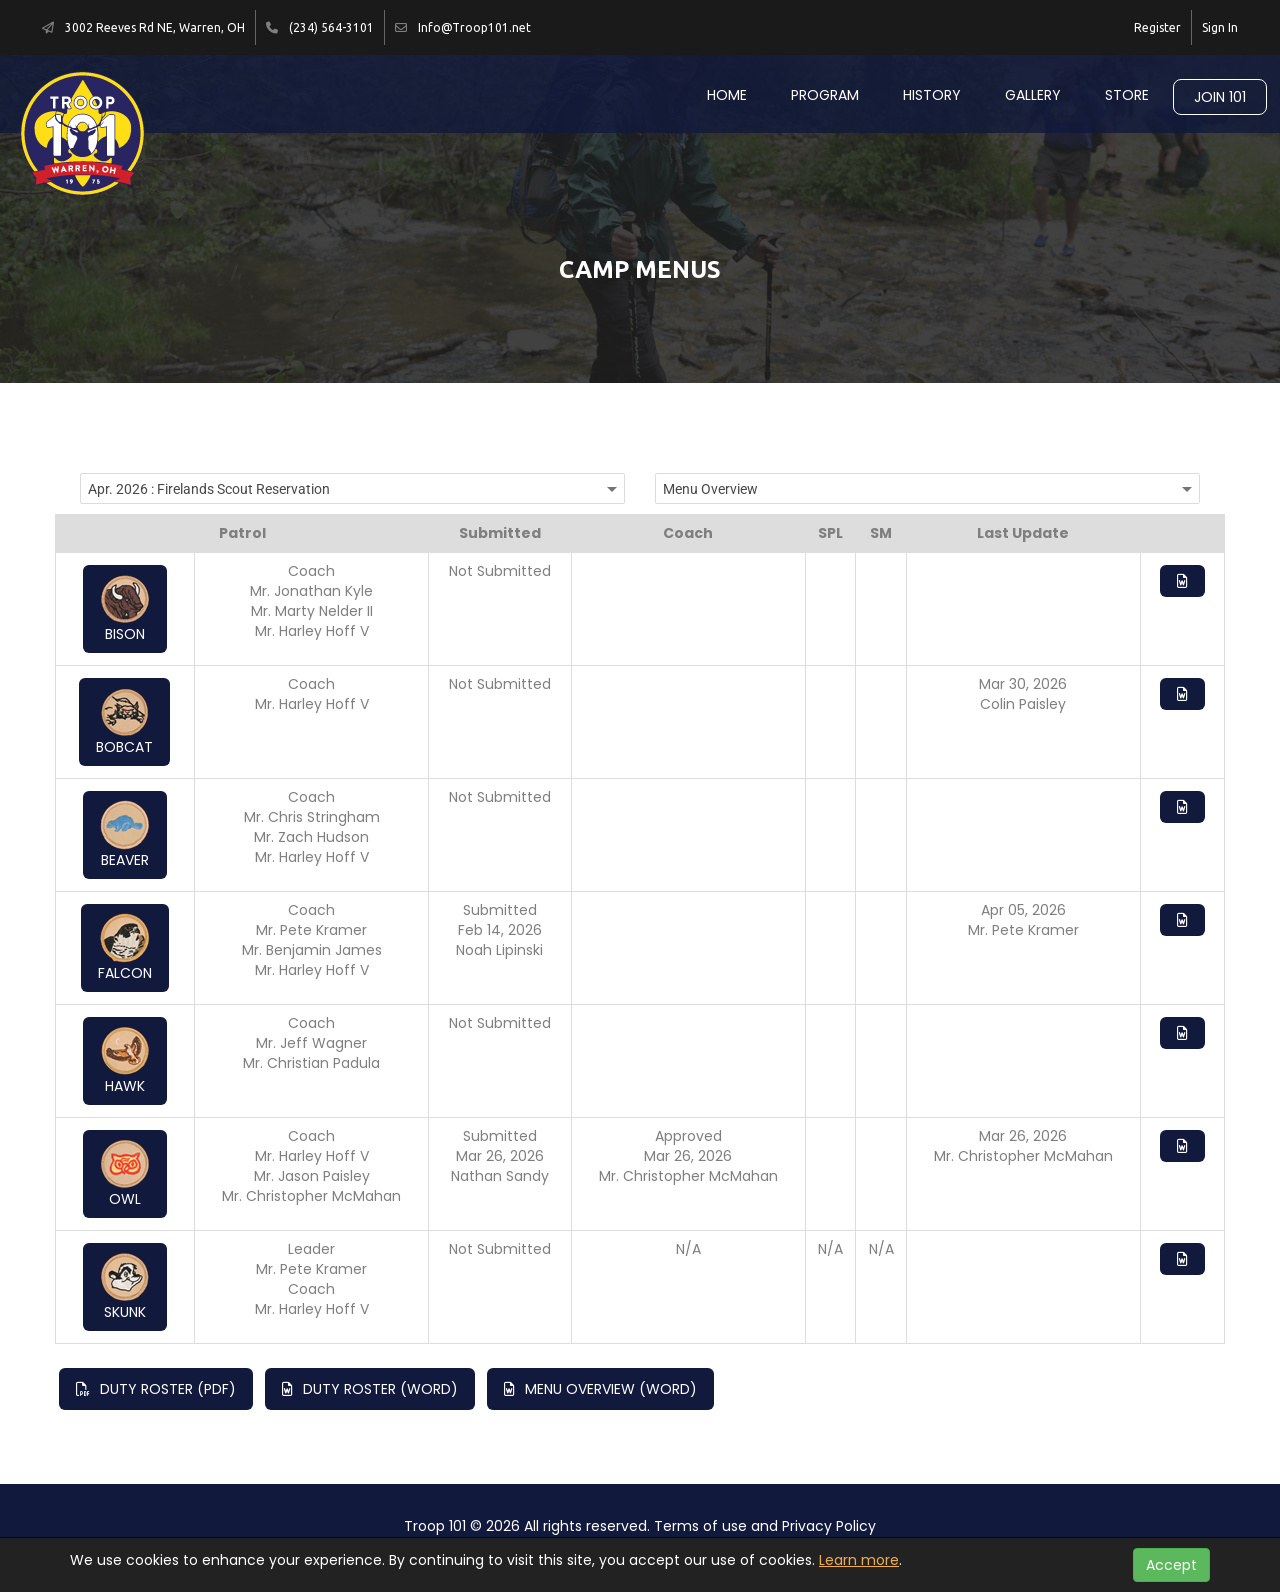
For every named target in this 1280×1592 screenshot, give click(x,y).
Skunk (125, 1287)
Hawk (125, 1061)
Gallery (1033, 95)
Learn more (859, 1560)
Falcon (125, 948)
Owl (125, 1174)
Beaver (125, 835)
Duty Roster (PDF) (156, 1389)
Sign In (1220, 27)
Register (1157, 27)
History (932, 95)
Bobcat (124, 722)
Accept (1171, 1565)
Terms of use (700, 1526)
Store (1127, 95)
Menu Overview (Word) (600, 1389)
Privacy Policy (829, 1526)
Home (727, 95)
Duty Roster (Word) (370, 1389)
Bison (125, 609)
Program (825, 95)
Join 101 (1220, 97)
